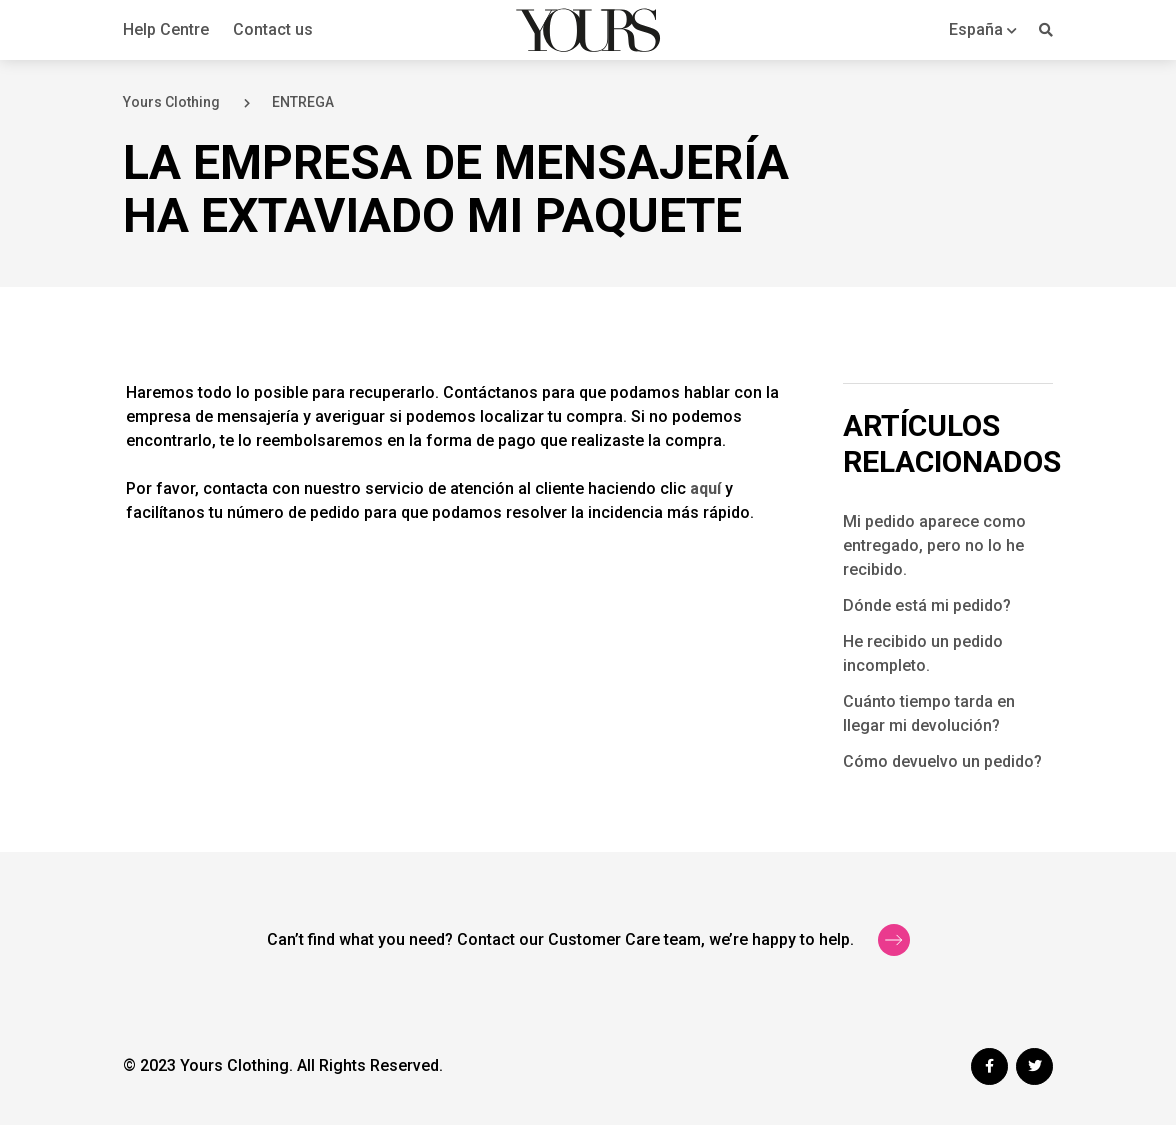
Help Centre (166, 29)
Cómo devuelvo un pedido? (942, 761)
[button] (983, 29)
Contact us (273, 29)
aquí (705, 488)
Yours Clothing (171, 102)
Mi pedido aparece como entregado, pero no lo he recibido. (934, 545)
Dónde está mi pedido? (927, 605)
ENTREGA (303, 102)
